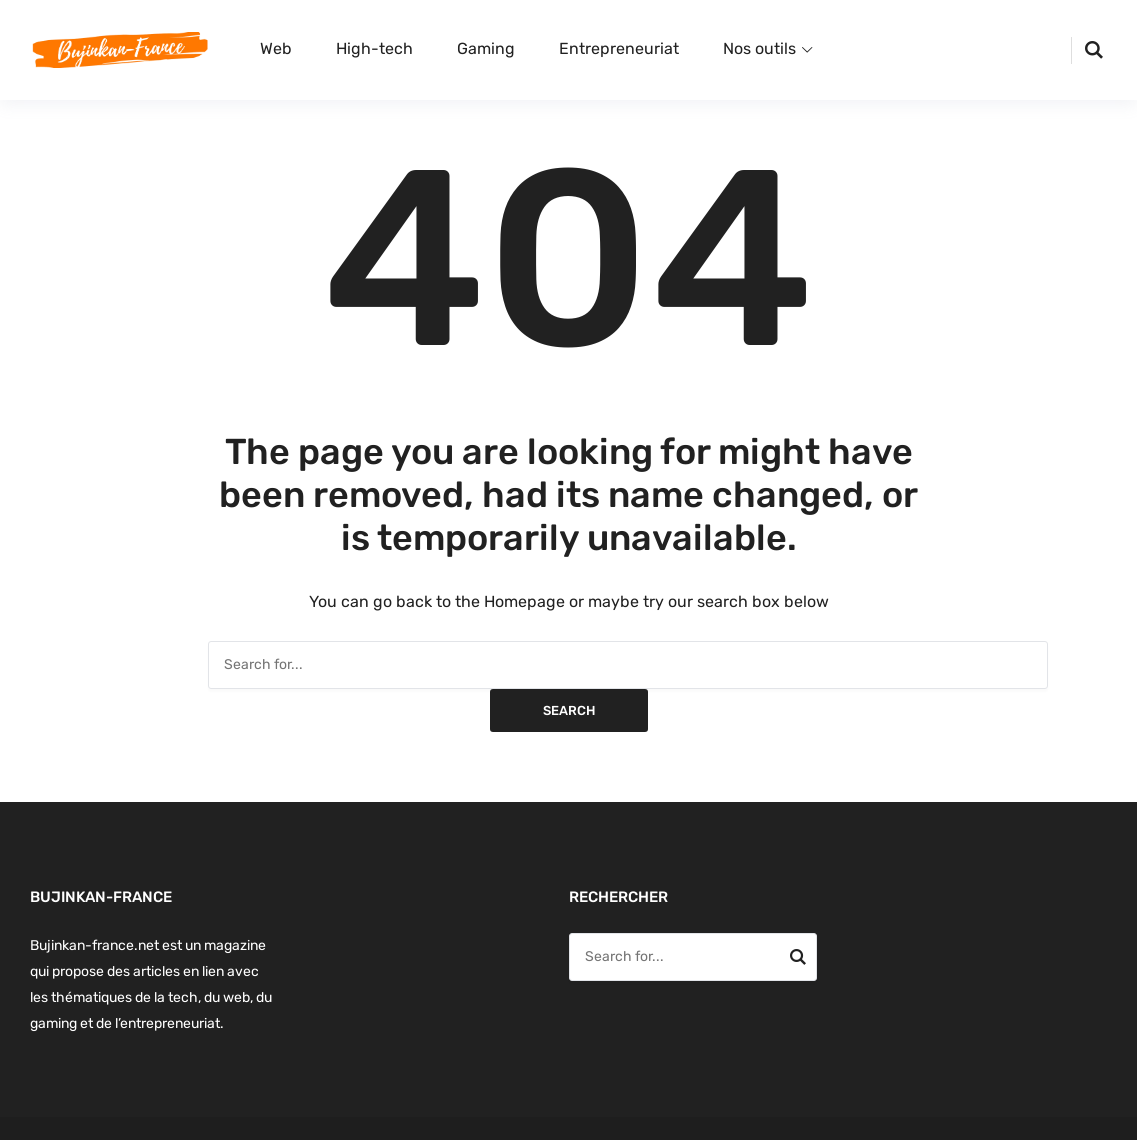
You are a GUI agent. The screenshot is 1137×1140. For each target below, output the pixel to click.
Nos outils (759, 48)
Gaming (486, 48)
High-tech (374, 48)
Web (276, 48)
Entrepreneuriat (619, 48)
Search (569, 710)
